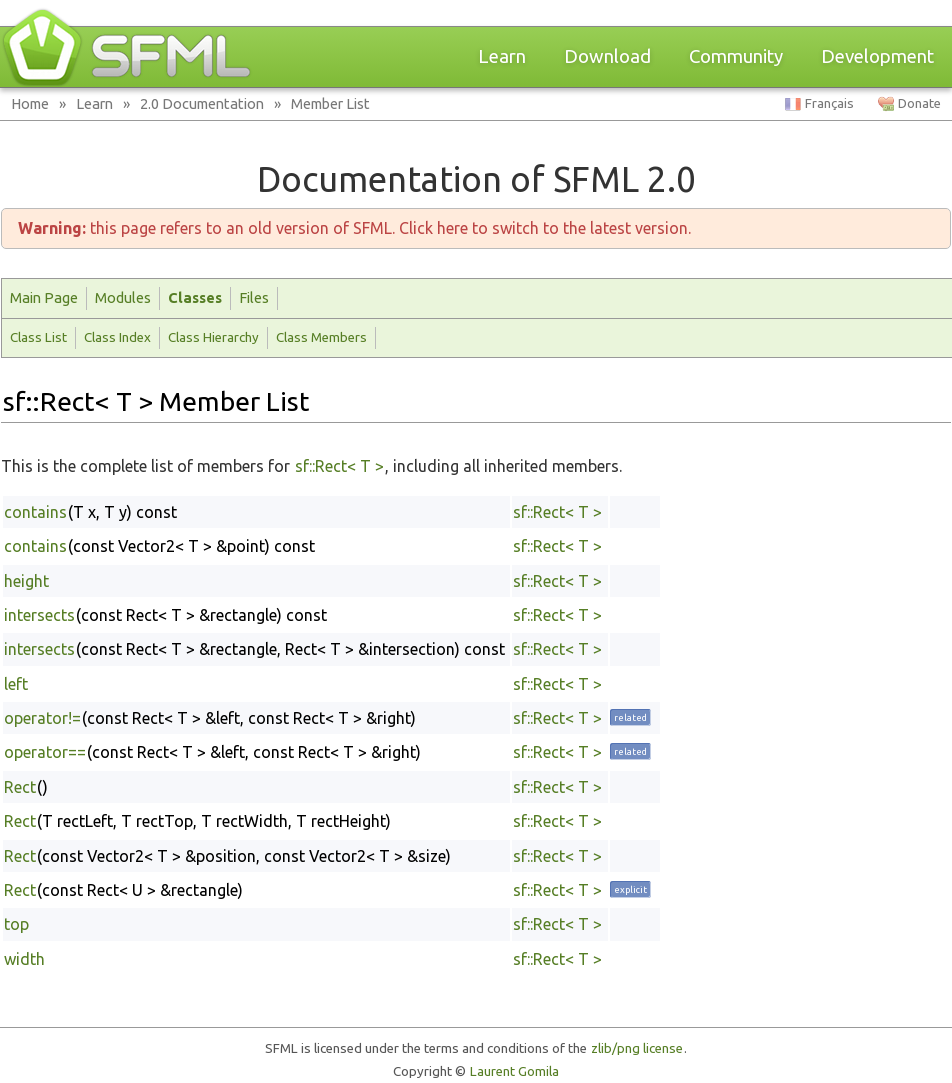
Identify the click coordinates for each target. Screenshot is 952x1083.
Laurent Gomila (514, 1071)
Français (829, 103)
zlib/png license (637, 1048)
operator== (45, 752)
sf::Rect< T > (339, 466)
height (26, 581)
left (16, 684)
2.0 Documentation (202, 103)
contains (35, 512)
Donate (919, 103)
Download (607, 56)
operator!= (42, 718)
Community (736, 56)
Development (877, 56)
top (16, 924)
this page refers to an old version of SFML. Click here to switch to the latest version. (354, 228)
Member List (330, 103)
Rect (20, 787)
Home (30, 103)
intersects (39, 615)
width (24, 959)
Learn (502, 56)
